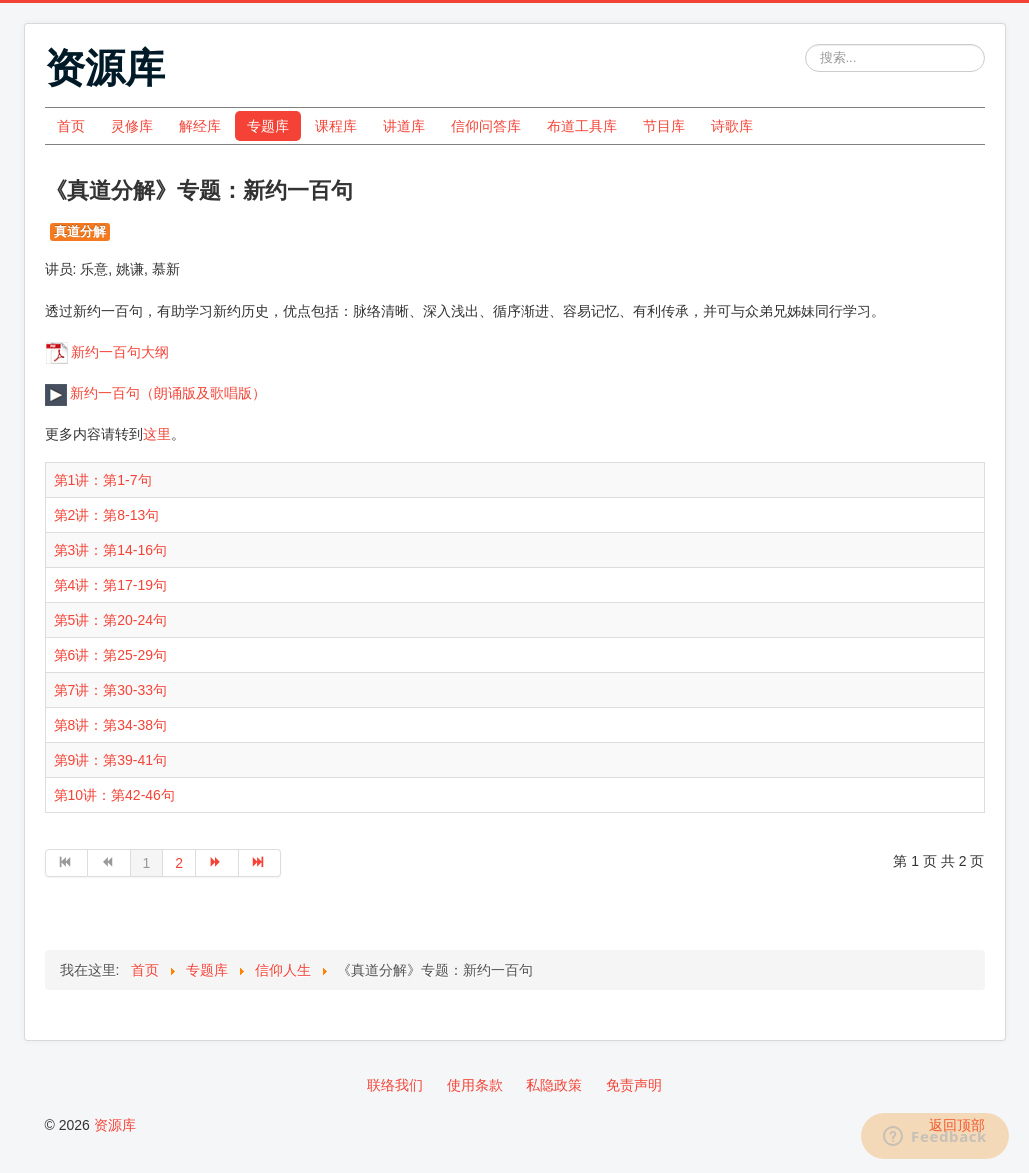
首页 (71, 126)
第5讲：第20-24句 (111, 620)
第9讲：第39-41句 (111, 760)
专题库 (268, 126)
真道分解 (80, 231)
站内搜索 (805, 44)
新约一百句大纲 (120, 352)
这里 (157, 434)
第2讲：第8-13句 (107, 515)
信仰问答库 (486, 126)
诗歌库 (732, 126)
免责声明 (634, 1085)
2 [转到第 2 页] (179, 863)
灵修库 (132, 126)
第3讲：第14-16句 (111, 550)
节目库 (664, 126)
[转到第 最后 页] (260, 863)
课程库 (336, 126)
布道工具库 (582, 126)
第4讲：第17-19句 (111, 585)
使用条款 (475, 1085)
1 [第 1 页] (147, 863)
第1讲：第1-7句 (103, 480)
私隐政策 (554, 1085)
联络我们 (395, 1085)
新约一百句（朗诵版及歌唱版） (156, 393)
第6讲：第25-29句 (111, 655)
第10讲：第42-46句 (114, 795)
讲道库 (404, 126)
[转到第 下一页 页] (217, 863)
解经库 (200, 126)
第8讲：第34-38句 (111, 725)
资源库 (115, 1125)
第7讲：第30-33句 (111, 690)
